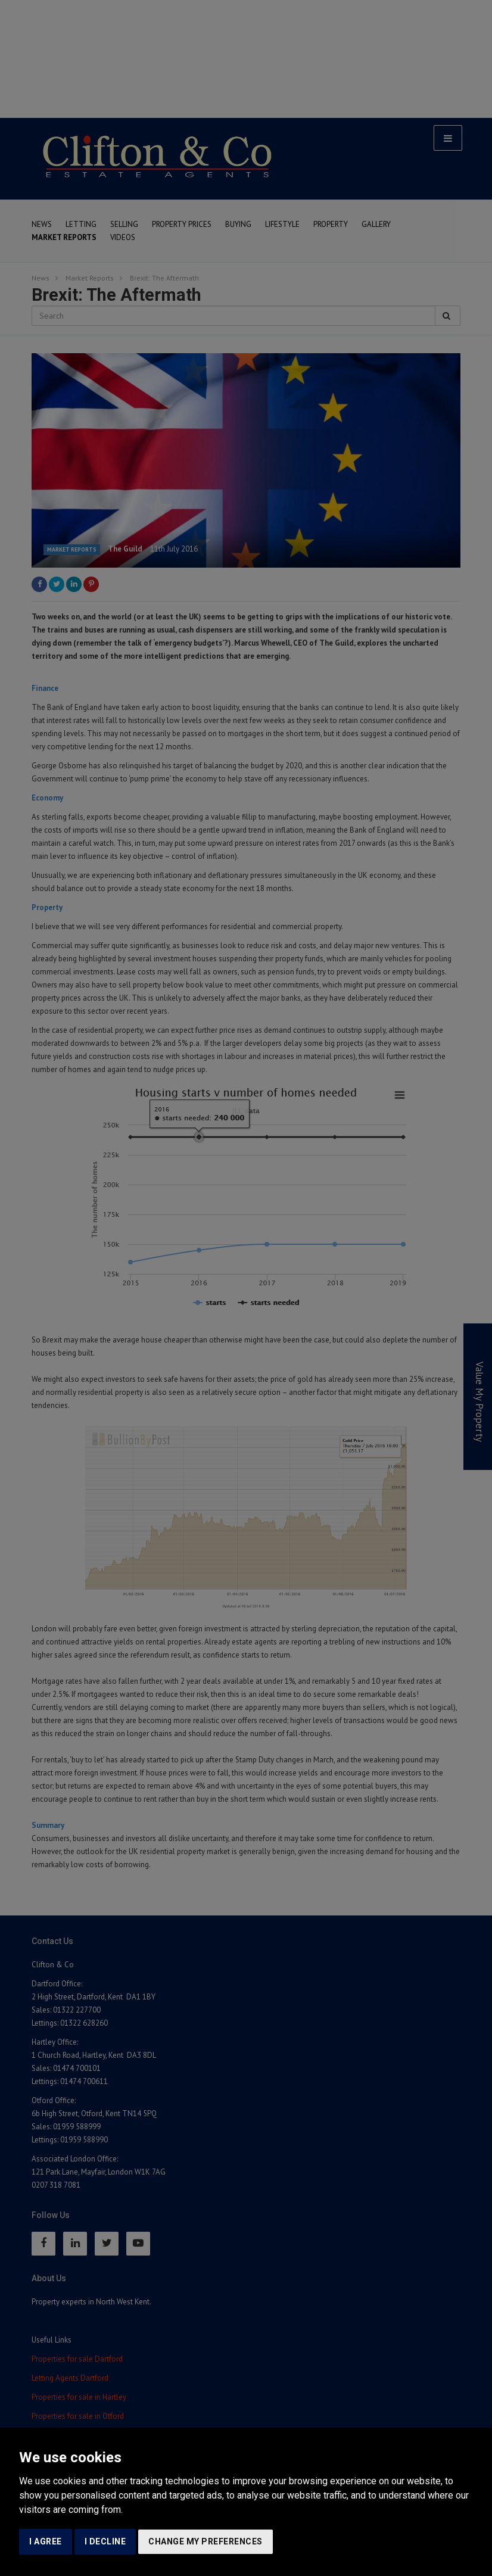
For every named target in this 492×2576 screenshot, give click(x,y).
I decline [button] (105, 2541)
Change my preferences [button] (205, 2541)
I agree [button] (45, 2541)
